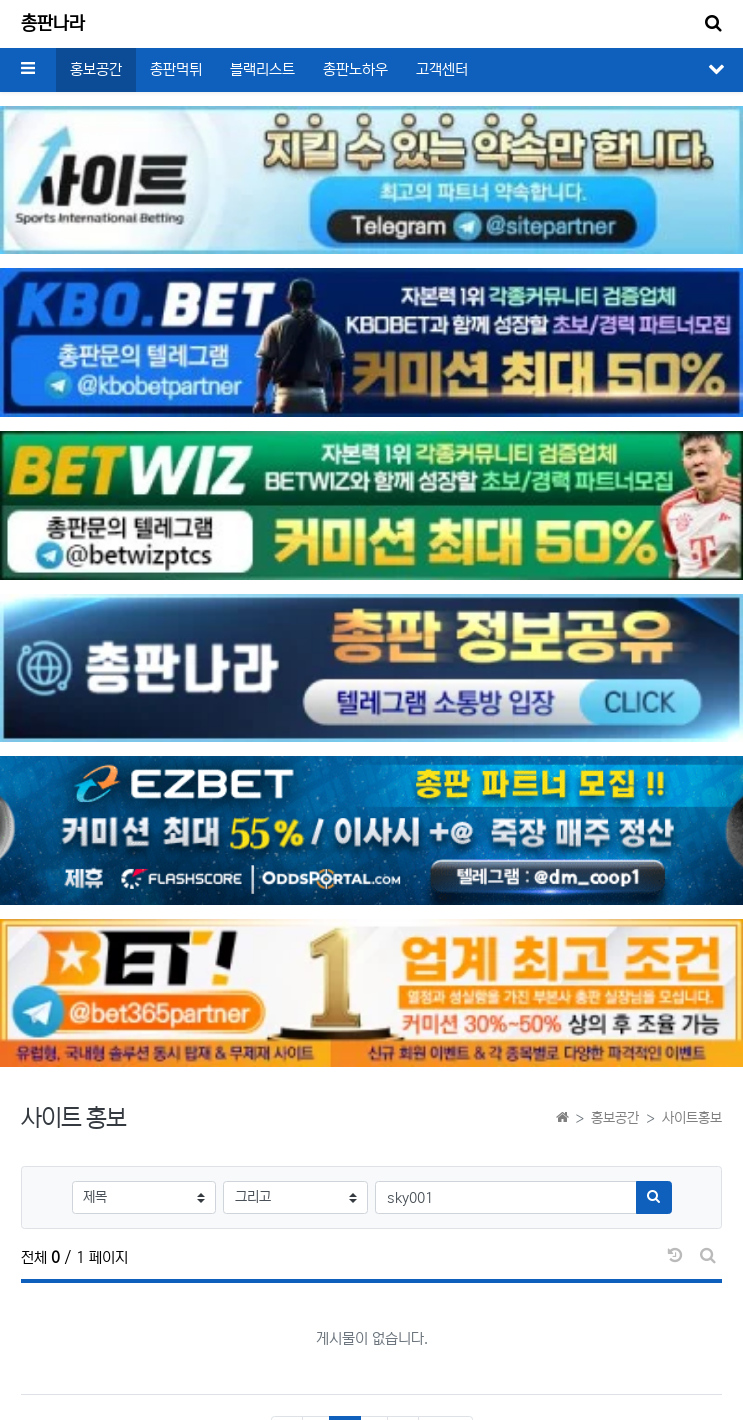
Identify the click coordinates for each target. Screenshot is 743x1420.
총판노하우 (355, 69)
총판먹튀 (176, 69)
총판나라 (53, 24)
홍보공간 (96, 69)
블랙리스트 (262, 69)
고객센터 (442, 69)
